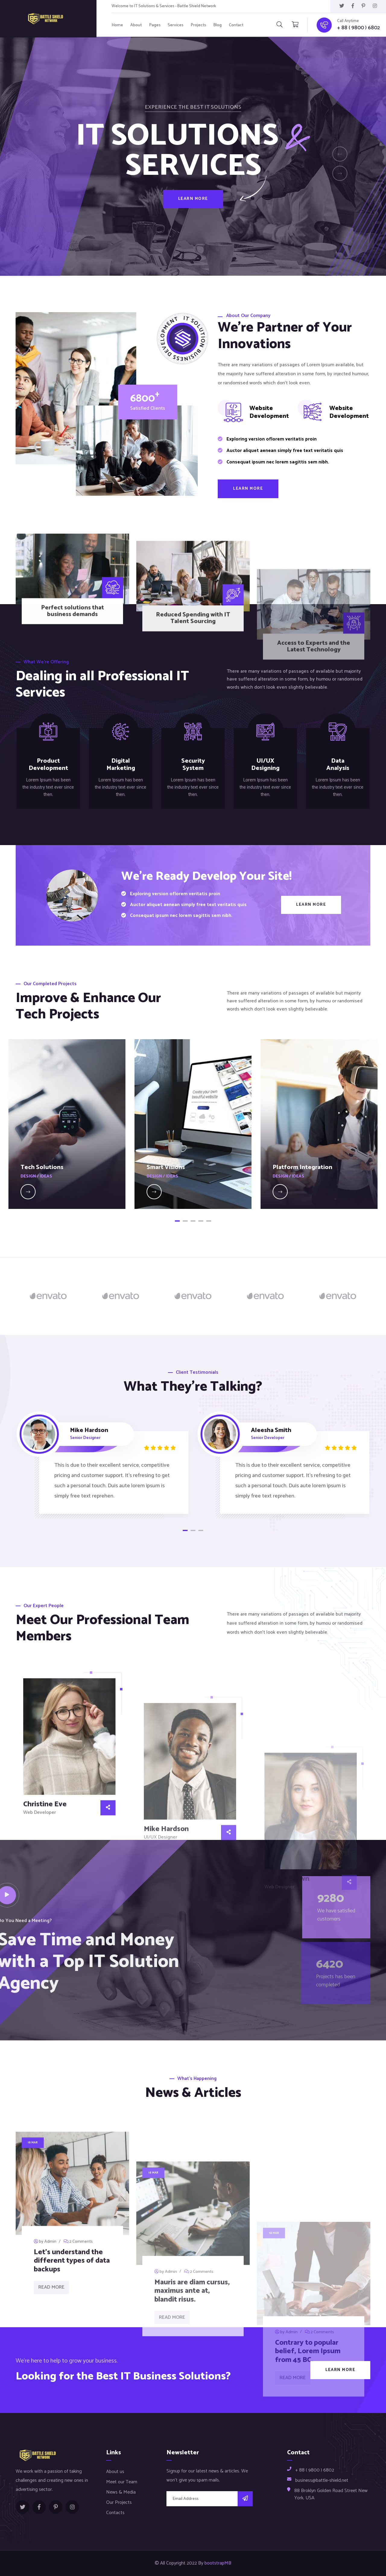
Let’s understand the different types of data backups (72, 2419)
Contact (236, 25)
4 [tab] (200, 1221)
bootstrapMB (217, 2563)
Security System (193, 765)
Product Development (48, 765)
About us (115, 2472)
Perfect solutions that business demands (72, 705)
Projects (198, 25)
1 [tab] (177, 1221)
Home (117, 25)
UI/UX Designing (265, 765)
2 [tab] (185, 1221)
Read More (51, 2445)
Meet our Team (121, 2482)
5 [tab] (208, 1221)
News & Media (121, 2492)
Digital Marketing (120, 765)
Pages (154, 25)
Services (175, 25)
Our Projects (119, 2502)
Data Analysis (337, 765)
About (136, 25)
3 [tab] (193, 1221)
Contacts (115, 2513)
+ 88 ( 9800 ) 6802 (358, 28)
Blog (217, 25)
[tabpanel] (67, 1124)
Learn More (193, 210)
